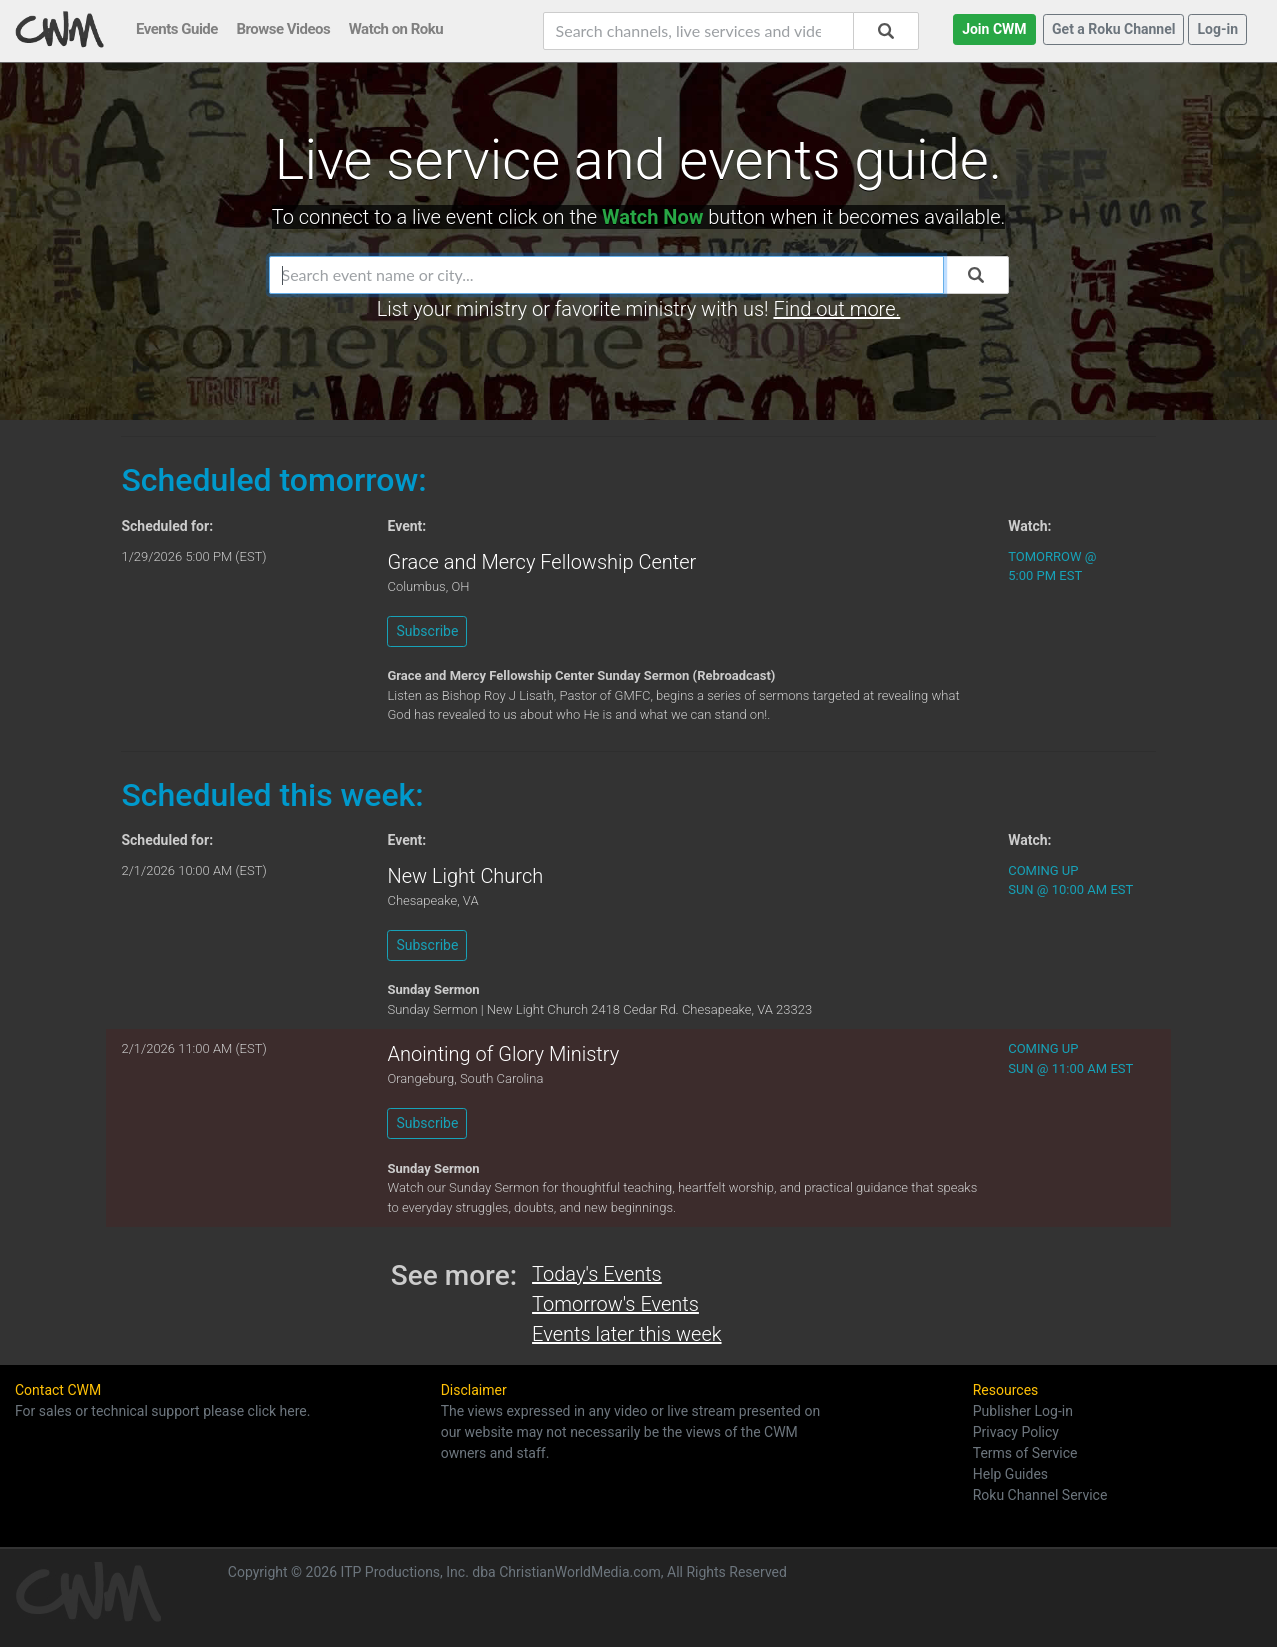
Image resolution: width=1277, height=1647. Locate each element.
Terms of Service (1025, 1453)
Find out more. (836, 309)
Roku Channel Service (1040, 1495)
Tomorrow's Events (615, 1304)
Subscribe (427, 631)
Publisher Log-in (1023, 1411)
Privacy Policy (1016, 1432)
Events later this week (626, 1334)
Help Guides (1010, 1474)
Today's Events (597, 1274)
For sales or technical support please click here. (162, 1411)
